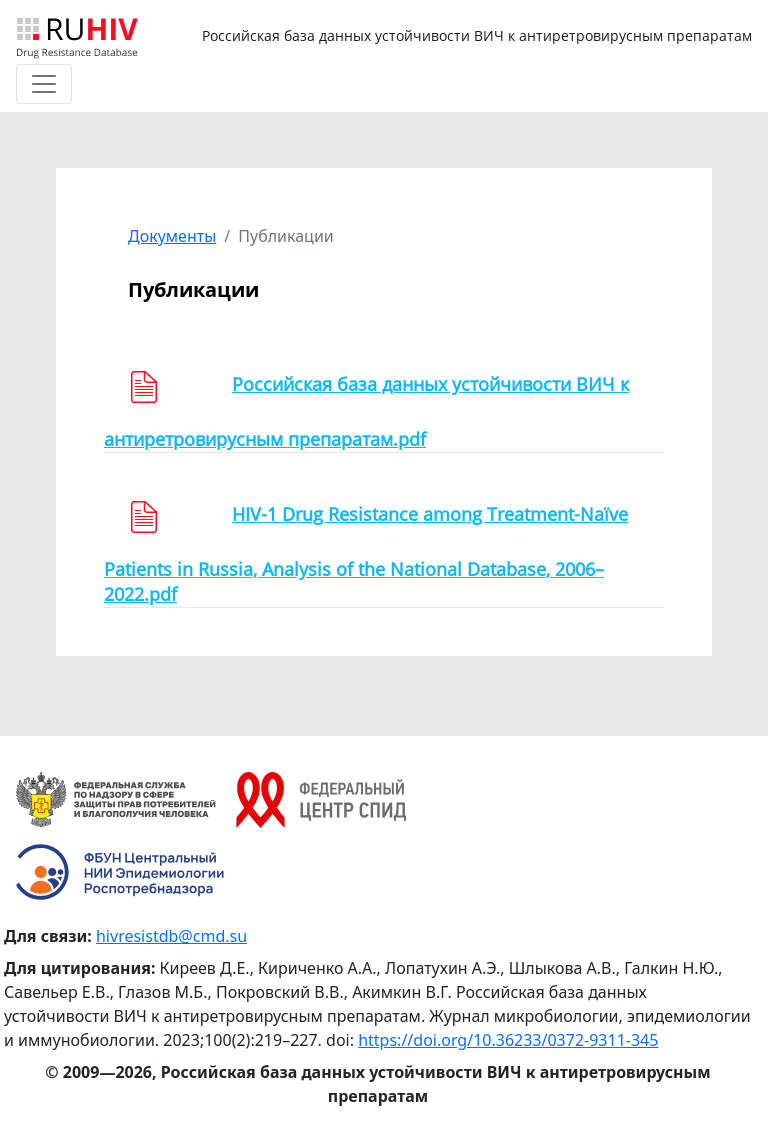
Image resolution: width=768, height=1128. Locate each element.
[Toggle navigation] (44, 84)
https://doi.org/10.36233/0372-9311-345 (508, 1040)
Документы (172, 236)
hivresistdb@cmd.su (171, 936)
